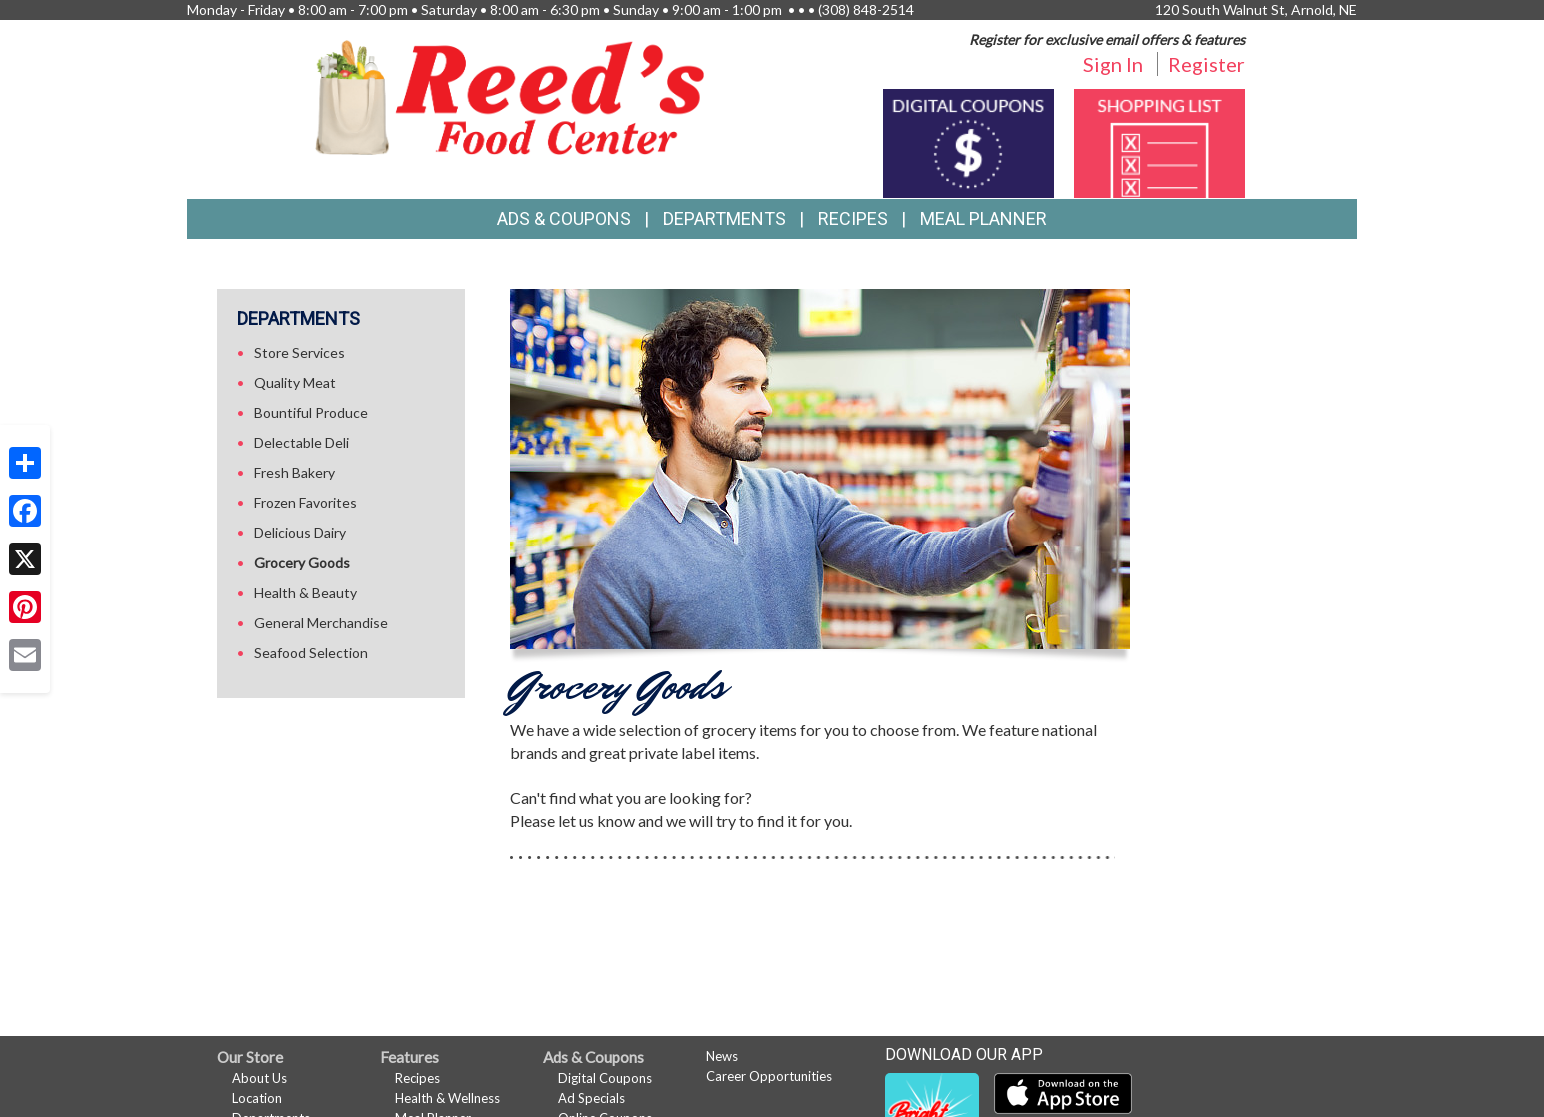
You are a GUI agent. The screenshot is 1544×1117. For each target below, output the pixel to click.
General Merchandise (321, 622)
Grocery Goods (302, 562)
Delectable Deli (301, 442)
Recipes (853, 218)
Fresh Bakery (294, 472)
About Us (259, 1078)
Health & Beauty (305, 592)
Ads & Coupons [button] (564, 218)
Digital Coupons (605, 1078)
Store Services (299, 352)
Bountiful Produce (311, 412)
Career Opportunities (769, 1076)
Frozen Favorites (305, 502)
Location (257, 1098)
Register (1206, 64)
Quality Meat (295, 382)
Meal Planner (983, 218)
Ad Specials (591, 1098)
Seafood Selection (311, 652)
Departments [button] (724, 218)
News (722, 1056)
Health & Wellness (447, 1098)
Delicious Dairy (300, 532)
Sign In (1113, 64)
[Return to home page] (510, 95)
